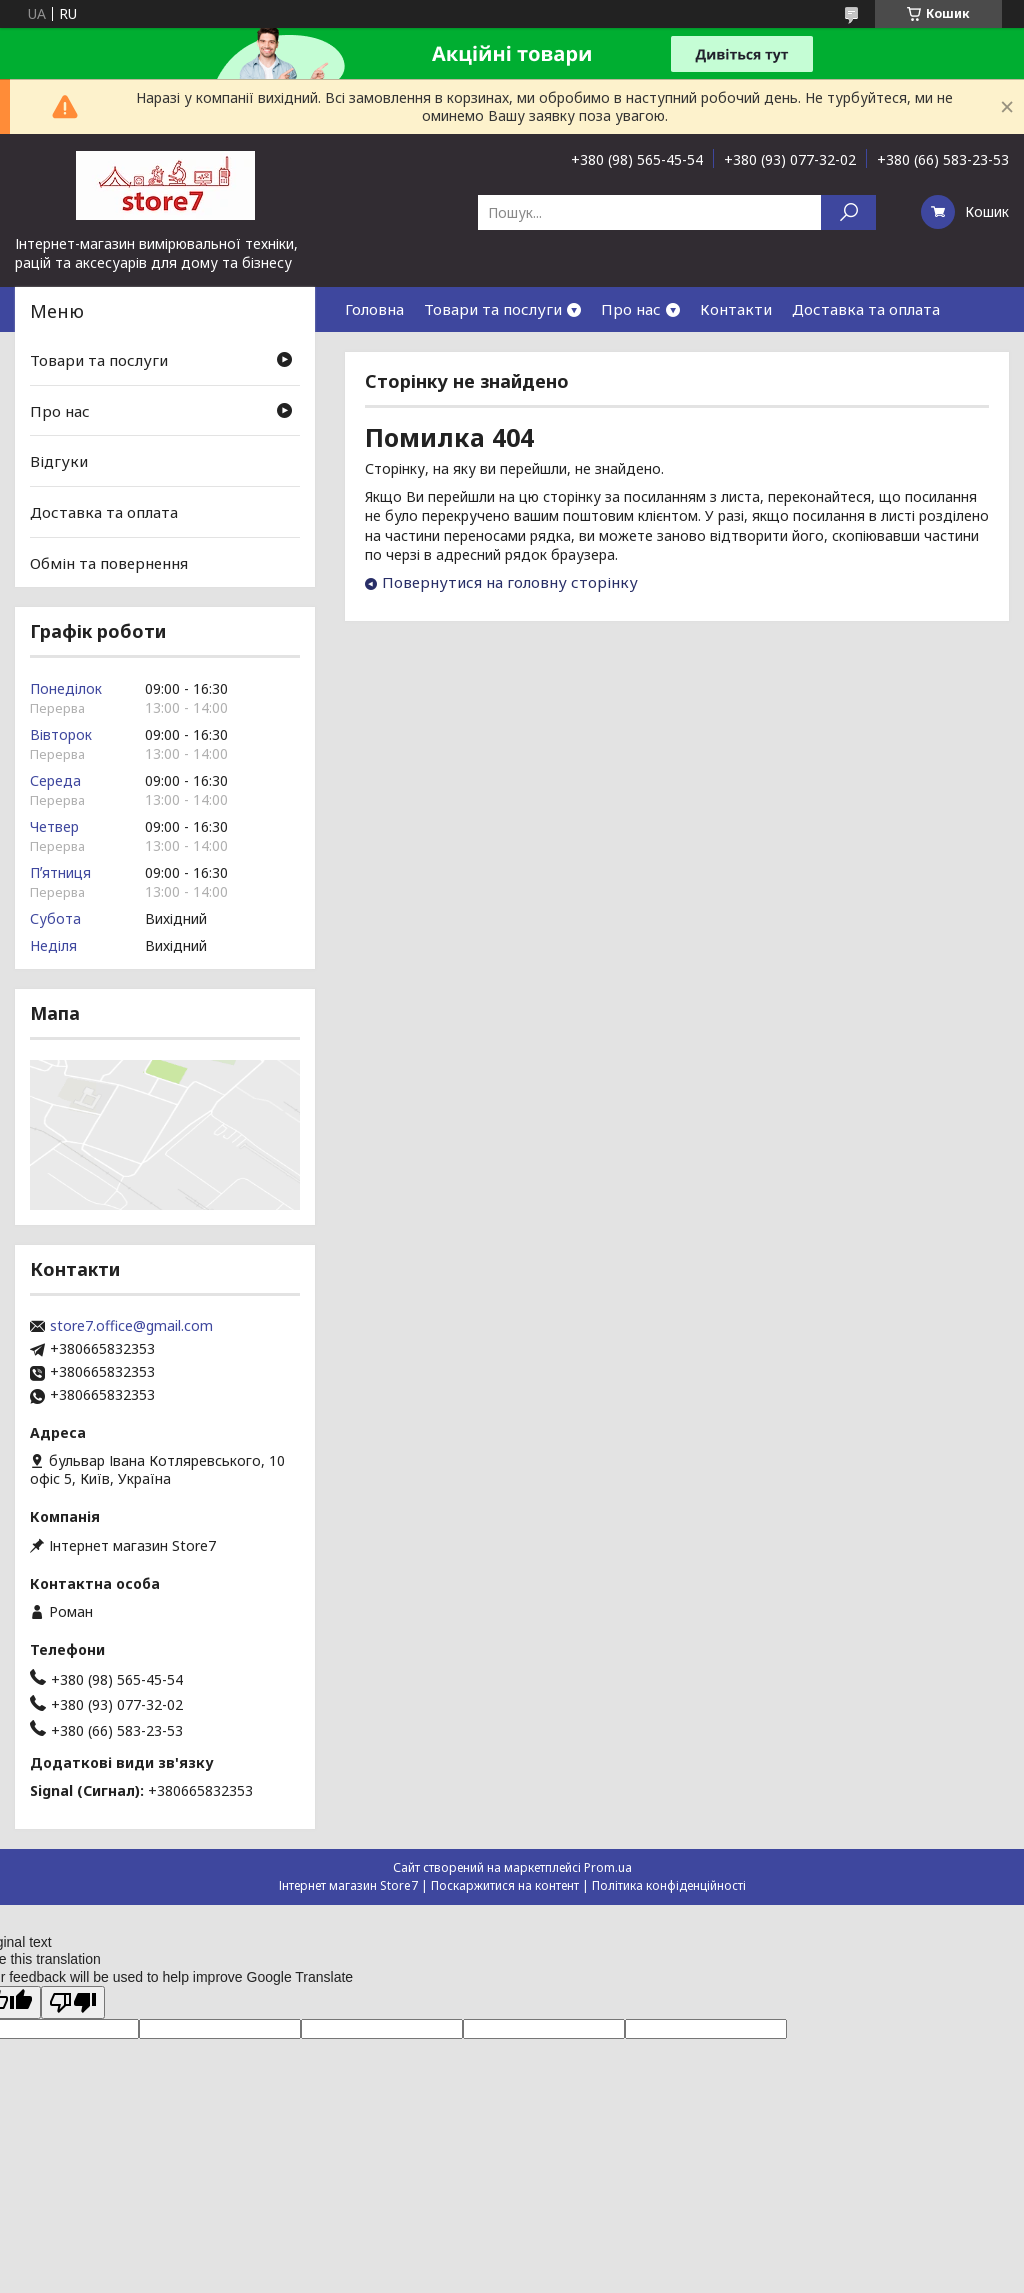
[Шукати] (848, 212)
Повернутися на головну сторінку (510, 582)
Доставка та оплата (866, 309)
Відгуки (59, 461)
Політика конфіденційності (669, 1885)
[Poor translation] (73, 2002)
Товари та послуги (493, 309)
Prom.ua (608, 1867)
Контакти (736, 309)
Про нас (631, 309)
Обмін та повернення (109, 562)
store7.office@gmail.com (131, 1326)
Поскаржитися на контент (505, 1885)
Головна (374, 309)
